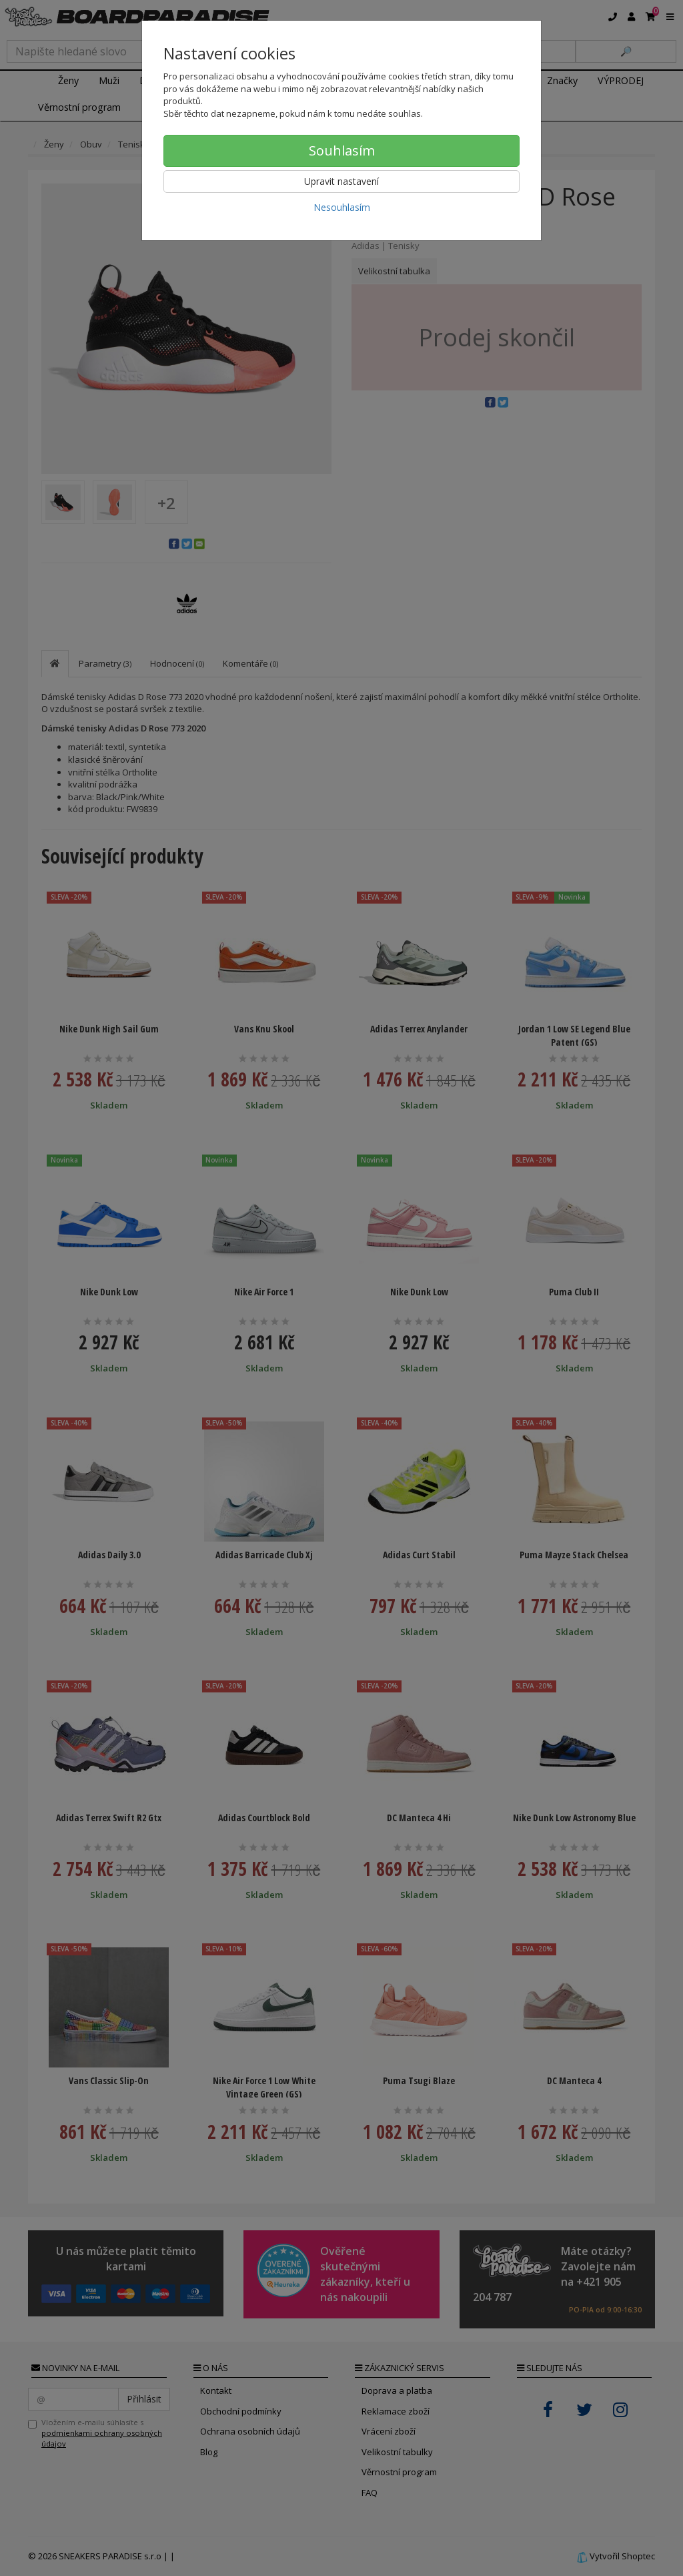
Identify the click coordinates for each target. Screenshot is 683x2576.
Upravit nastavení (341, 181)
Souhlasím (342, 150)
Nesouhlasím (341, 207)
